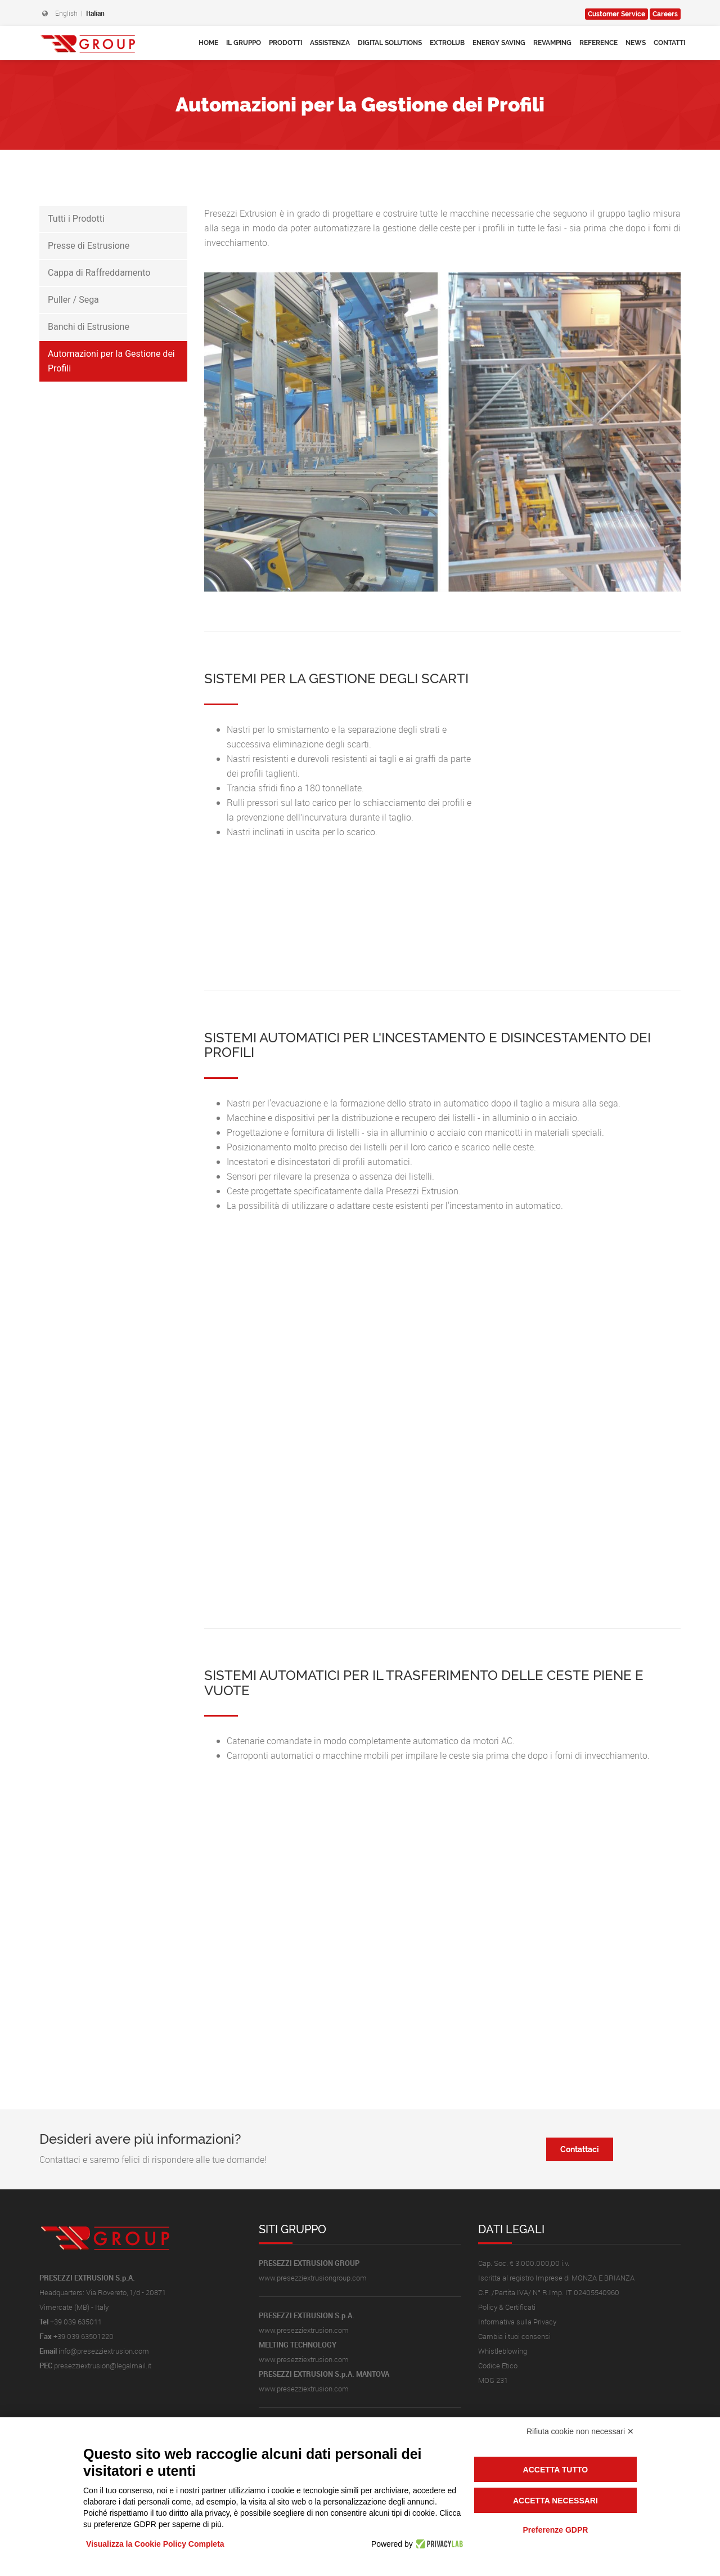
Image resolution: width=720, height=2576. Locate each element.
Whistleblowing (502, 2351)
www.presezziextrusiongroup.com (313, 2278)
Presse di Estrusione (88, 245)
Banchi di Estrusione (88, 326)
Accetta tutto (555, 2469)
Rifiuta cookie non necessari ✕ (580, 2431)
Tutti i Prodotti (76, 218)
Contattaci (579, 2149)
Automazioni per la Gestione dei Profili (111, 361)
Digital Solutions (390, 43)
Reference (598, 43)
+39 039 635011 (76, 2322)
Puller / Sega (73, 299)
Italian (95, 12)
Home (208, 43)
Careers (665, 14)
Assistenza (330, 43)
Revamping (552, 43)
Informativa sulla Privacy (517, 2322)
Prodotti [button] (285, 43)
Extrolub (447, 43)
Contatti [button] (669, 43)
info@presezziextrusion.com (103, 2351)
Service (616, 14)
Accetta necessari (555, 2500)
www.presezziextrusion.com (304, 2330)
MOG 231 (493, 2380)
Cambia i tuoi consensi (514, 2336)
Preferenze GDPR (555, 2529)
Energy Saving (498, 43)
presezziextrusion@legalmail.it (102, 2365)
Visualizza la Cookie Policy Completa (155, 2543)
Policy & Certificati (507, 2307)
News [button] (636, 43)
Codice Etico (498, 2365)
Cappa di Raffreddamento (99, 272)
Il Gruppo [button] (243, 43)
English (66, 12)
